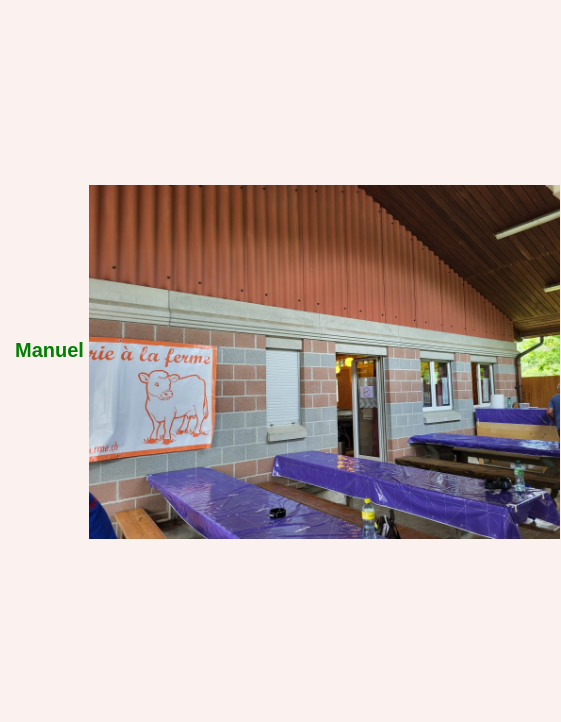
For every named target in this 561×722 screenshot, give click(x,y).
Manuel (49, 350)
